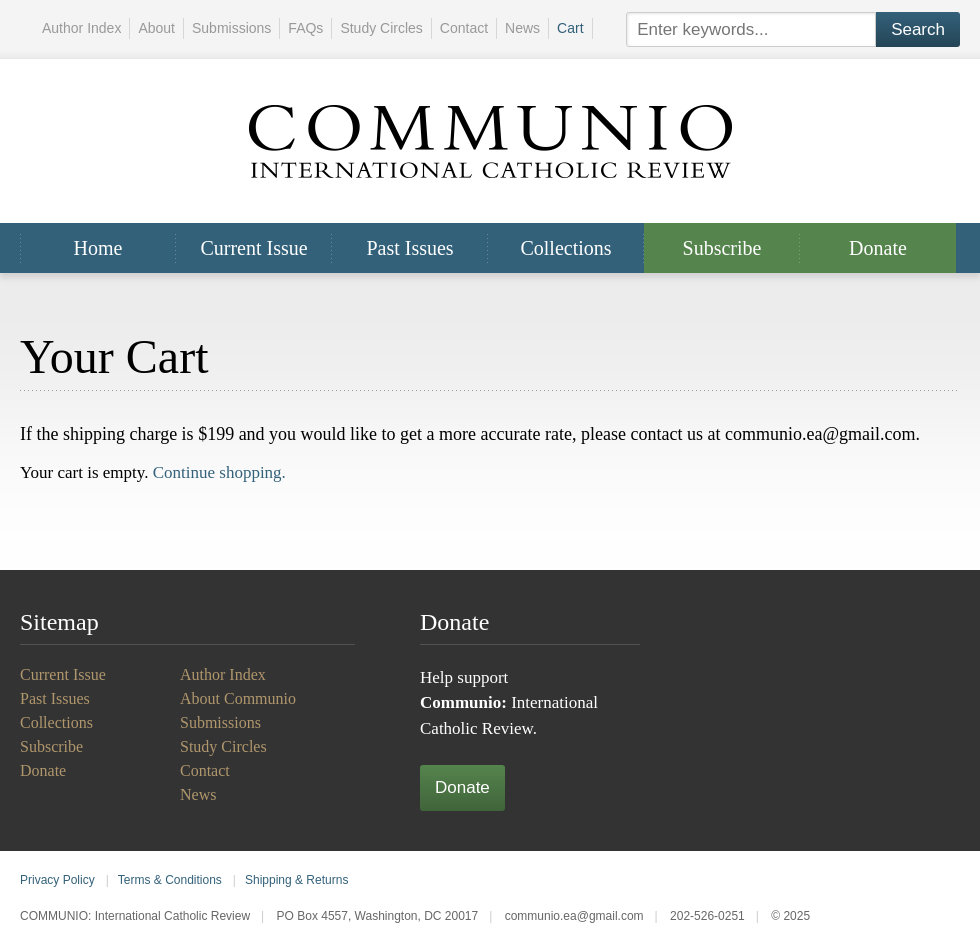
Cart (570, 28)
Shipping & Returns (296, 880)
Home (98, 248)
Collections (565, 248)
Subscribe (722, 248)
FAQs (305, 28)
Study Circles (381, 28)
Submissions (231, 28)
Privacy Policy (57, 880)
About (156, 28)
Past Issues (409, 248)
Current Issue (253, 248)
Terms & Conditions (170, 880)
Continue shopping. (219, 472)
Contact (464, 28)
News (522, 28)
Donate (878, 248)
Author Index (81, 28)
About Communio (238, 698)
